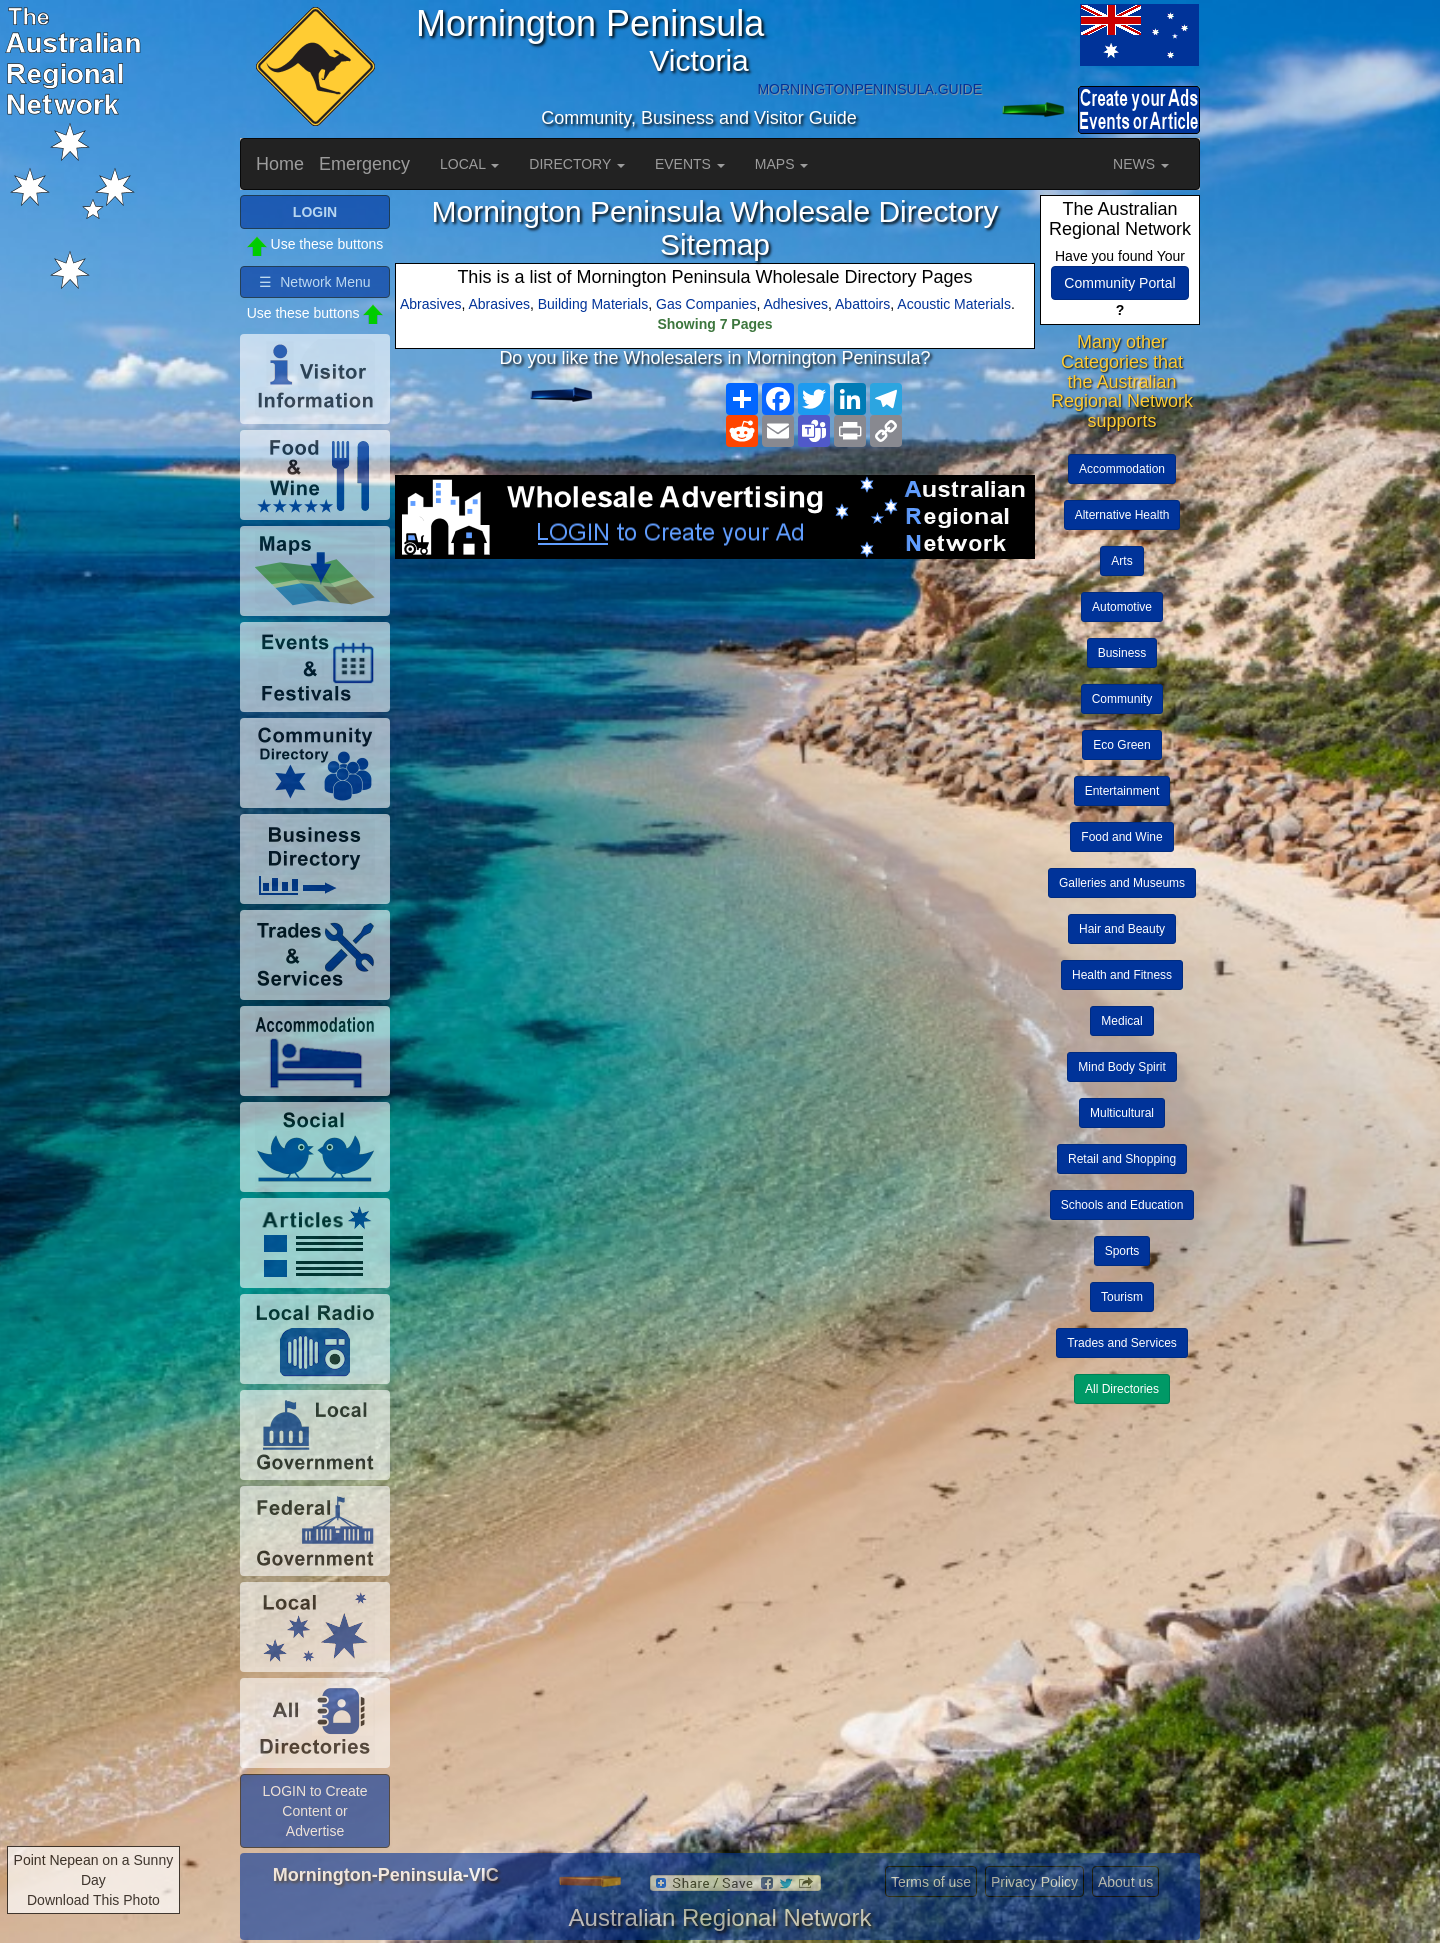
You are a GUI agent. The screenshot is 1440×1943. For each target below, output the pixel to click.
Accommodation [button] (1122, 469)
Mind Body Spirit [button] (1121, 1067)
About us (1125, 1882)
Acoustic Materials (954, 304)
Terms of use (931, 1882)
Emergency (364, 164)
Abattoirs (862, 304)
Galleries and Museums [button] (1122, 883)
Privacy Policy (1034, 1882)
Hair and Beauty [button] (1122, 929)
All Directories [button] (1122, 1389)
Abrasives (430, 304)
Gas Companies (706, 304)
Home (280, 164)
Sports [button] (1122, 1251)
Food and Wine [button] (1121, 837)
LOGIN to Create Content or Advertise (314, 1811)
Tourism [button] (1122, 1297)
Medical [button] (1121, 1021)
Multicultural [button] (1122, 1113)
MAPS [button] (782, 164)
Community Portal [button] (1119, 283)
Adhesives (795, 304)
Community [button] (1122, 699)
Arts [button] (1121, 561)
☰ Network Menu (314, 282)
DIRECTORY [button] (577, 164)
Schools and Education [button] (1122, 1205)
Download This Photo (93, 1900)
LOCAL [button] (469, 164)
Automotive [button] (1122, 607)
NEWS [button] (1141, 164)
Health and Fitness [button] (1122, 975)
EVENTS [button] (690, 164)
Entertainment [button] (1122, 791)
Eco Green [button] (1121, 745)
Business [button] (1122, 653)
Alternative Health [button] (1122, 515)
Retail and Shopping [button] (1122, 1159)
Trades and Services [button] (1122, 1343)
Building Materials (593, 304)
